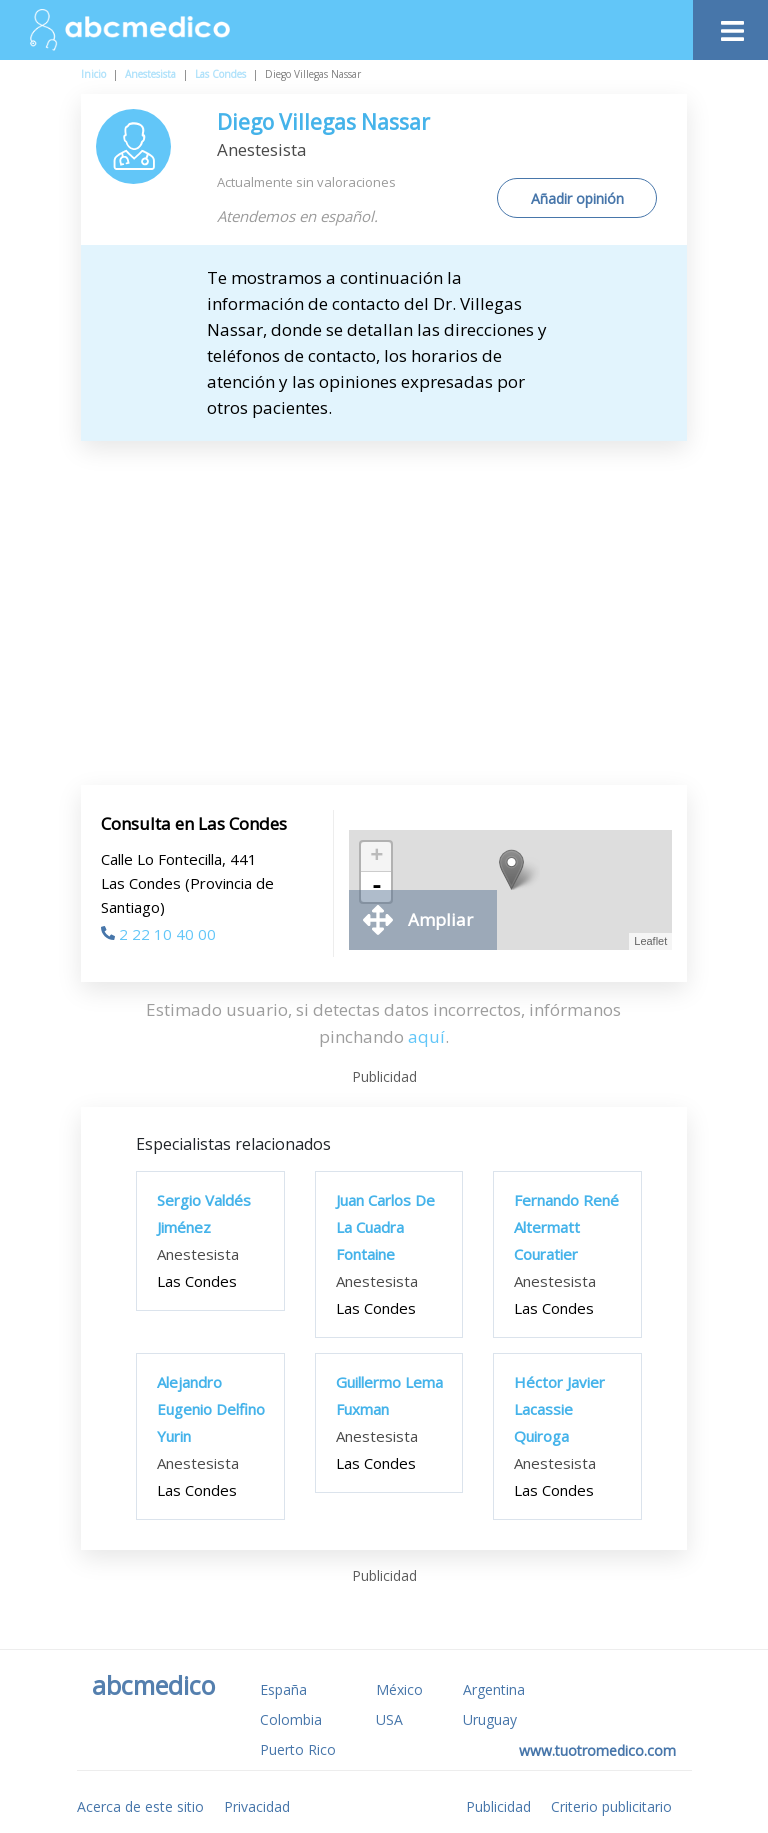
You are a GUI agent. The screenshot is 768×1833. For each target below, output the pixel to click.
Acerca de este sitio (140, 1806)
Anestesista (150, 74)
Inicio (93, 74)
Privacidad (257, 1806)
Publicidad (498, 1806)
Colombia (291, 1719)
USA (389, 1719)
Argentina (494, 1689)
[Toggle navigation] (730, 25)
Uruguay (490, 1719)
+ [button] (376, 857)
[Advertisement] (384, 591)
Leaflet (650, 941)
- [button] (377, 887)
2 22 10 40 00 (158, 934)
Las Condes (220, 74)
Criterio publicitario (611, 1806)
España (283, 1689)
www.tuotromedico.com (597, 1750)
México (399, 1689)
